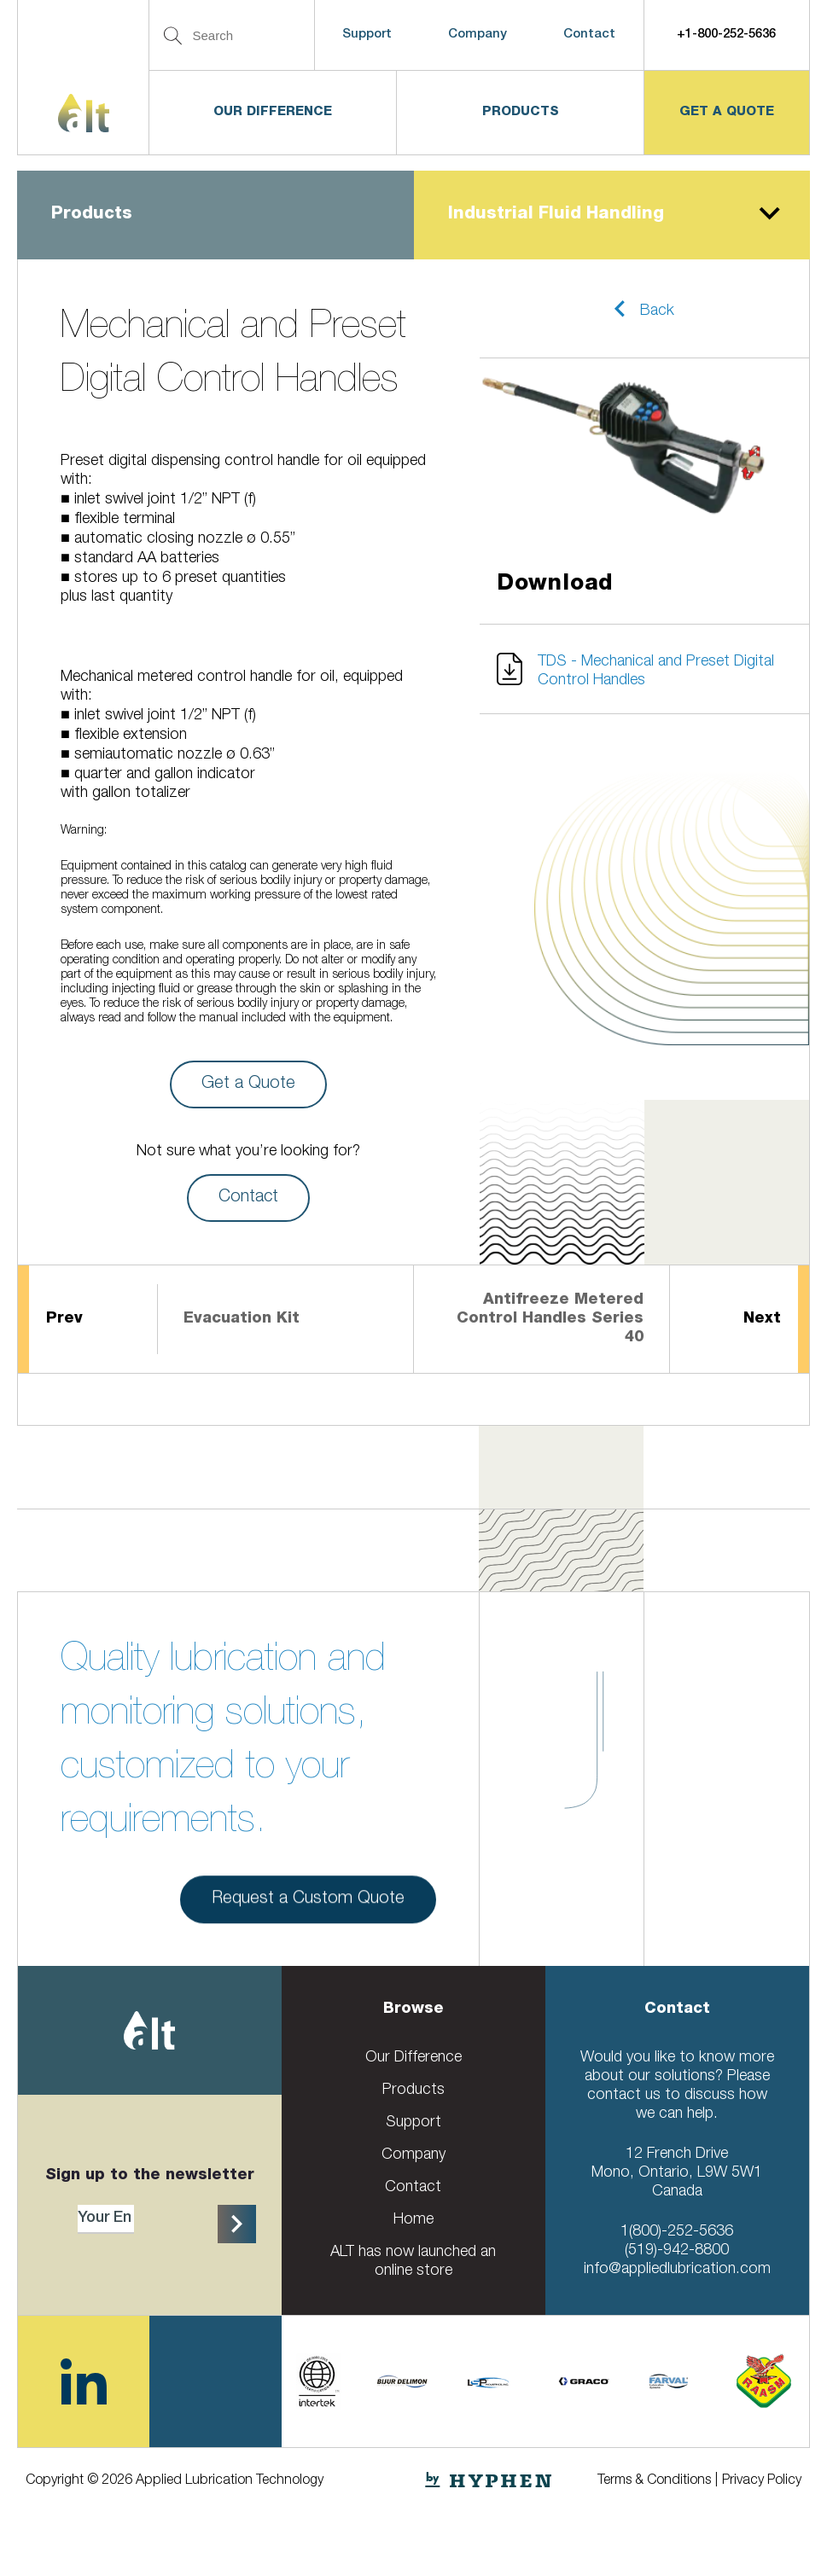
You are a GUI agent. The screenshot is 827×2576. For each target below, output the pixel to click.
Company (477, 34)
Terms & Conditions (654, 2481)
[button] (644, 308)
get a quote (726, 112)
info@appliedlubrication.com (677, 2269)
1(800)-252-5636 (676, 2232)
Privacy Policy (761, 2481)
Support (367, 34)
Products (520, 112)
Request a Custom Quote (308, 1906)
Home (413, 2220)
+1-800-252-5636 (726, 34)
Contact (589, 34)
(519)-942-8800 (677, 2251)
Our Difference (272, 112)
